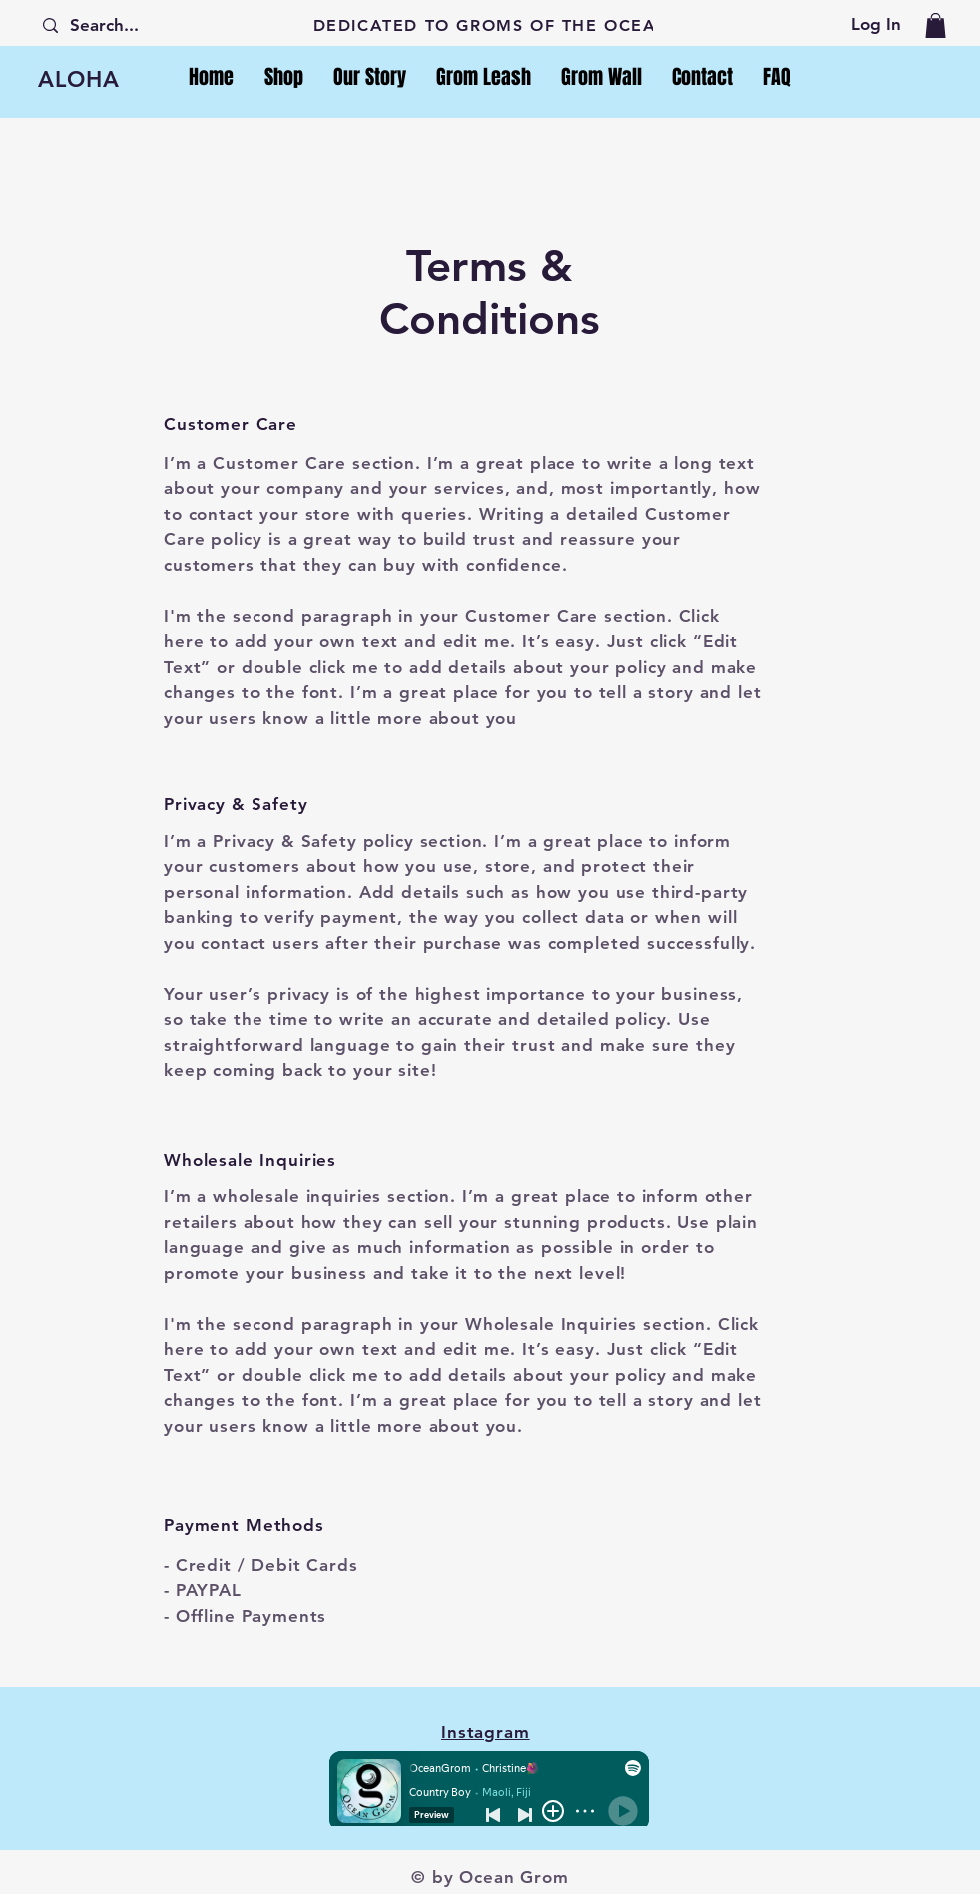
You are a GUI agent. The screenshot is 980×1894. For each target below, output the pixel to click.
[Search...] (115, 25)
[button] (935, 25)
